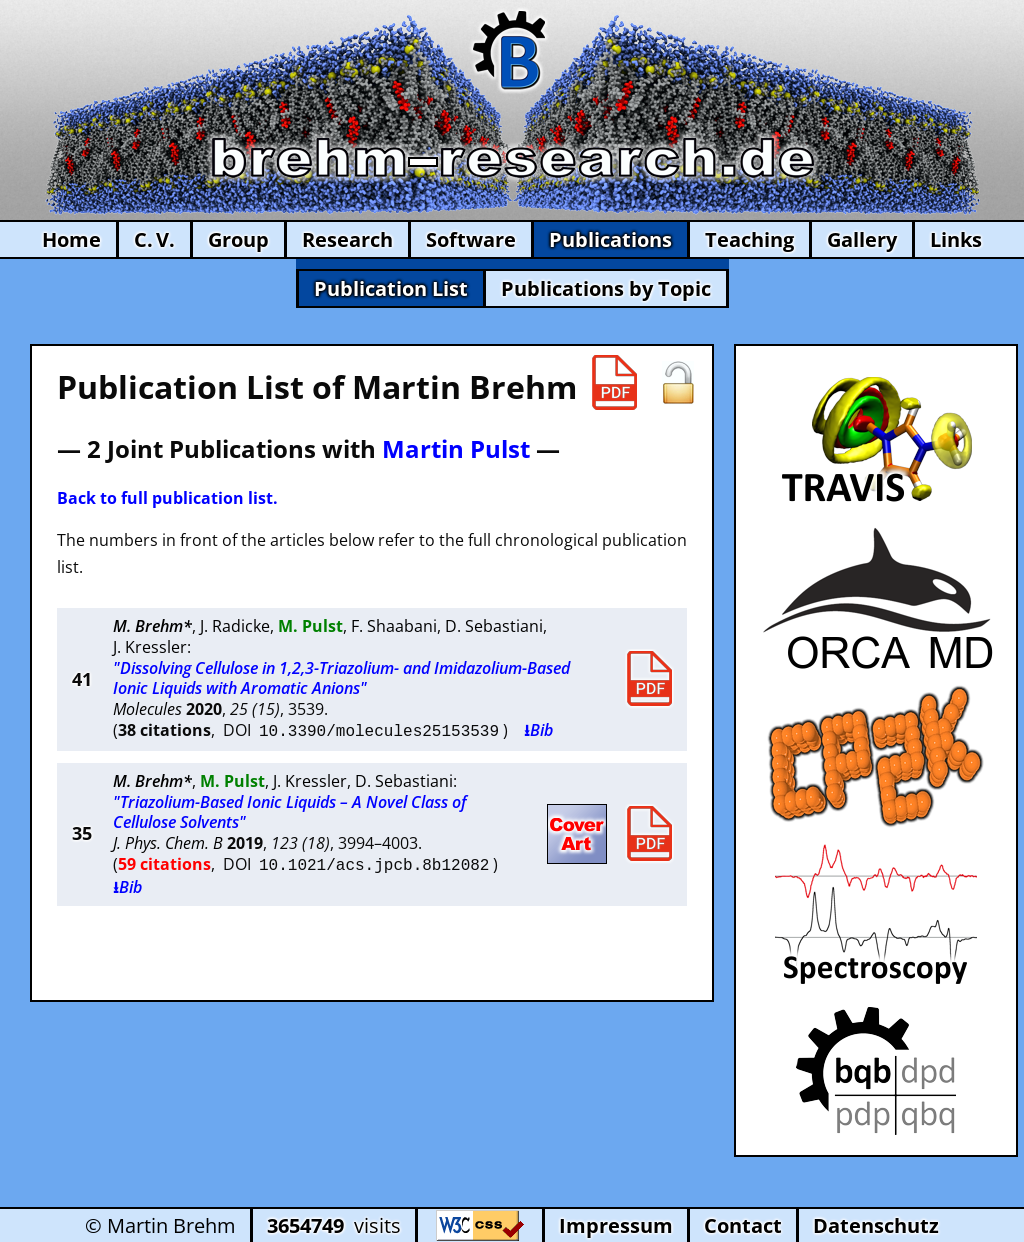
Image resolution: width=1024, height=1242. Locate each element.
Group (238, 239)
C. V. (154, 239)
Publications (610, 239)
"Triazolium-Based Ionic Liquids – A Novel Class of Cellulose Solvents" (289, 810)
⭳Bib (538, 730)
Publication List (391, 288)
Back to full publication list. (167, 498)
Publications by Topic (606, 288)
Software (471, 239)
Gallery (862, 239)
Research (347, 239)
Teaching (749, 239)
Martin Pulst (456, 448)
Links (956, 239)
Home (71, 239)
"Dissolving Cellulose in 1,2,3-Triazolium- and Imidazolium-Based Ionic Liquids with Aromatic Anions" (341, 678)
